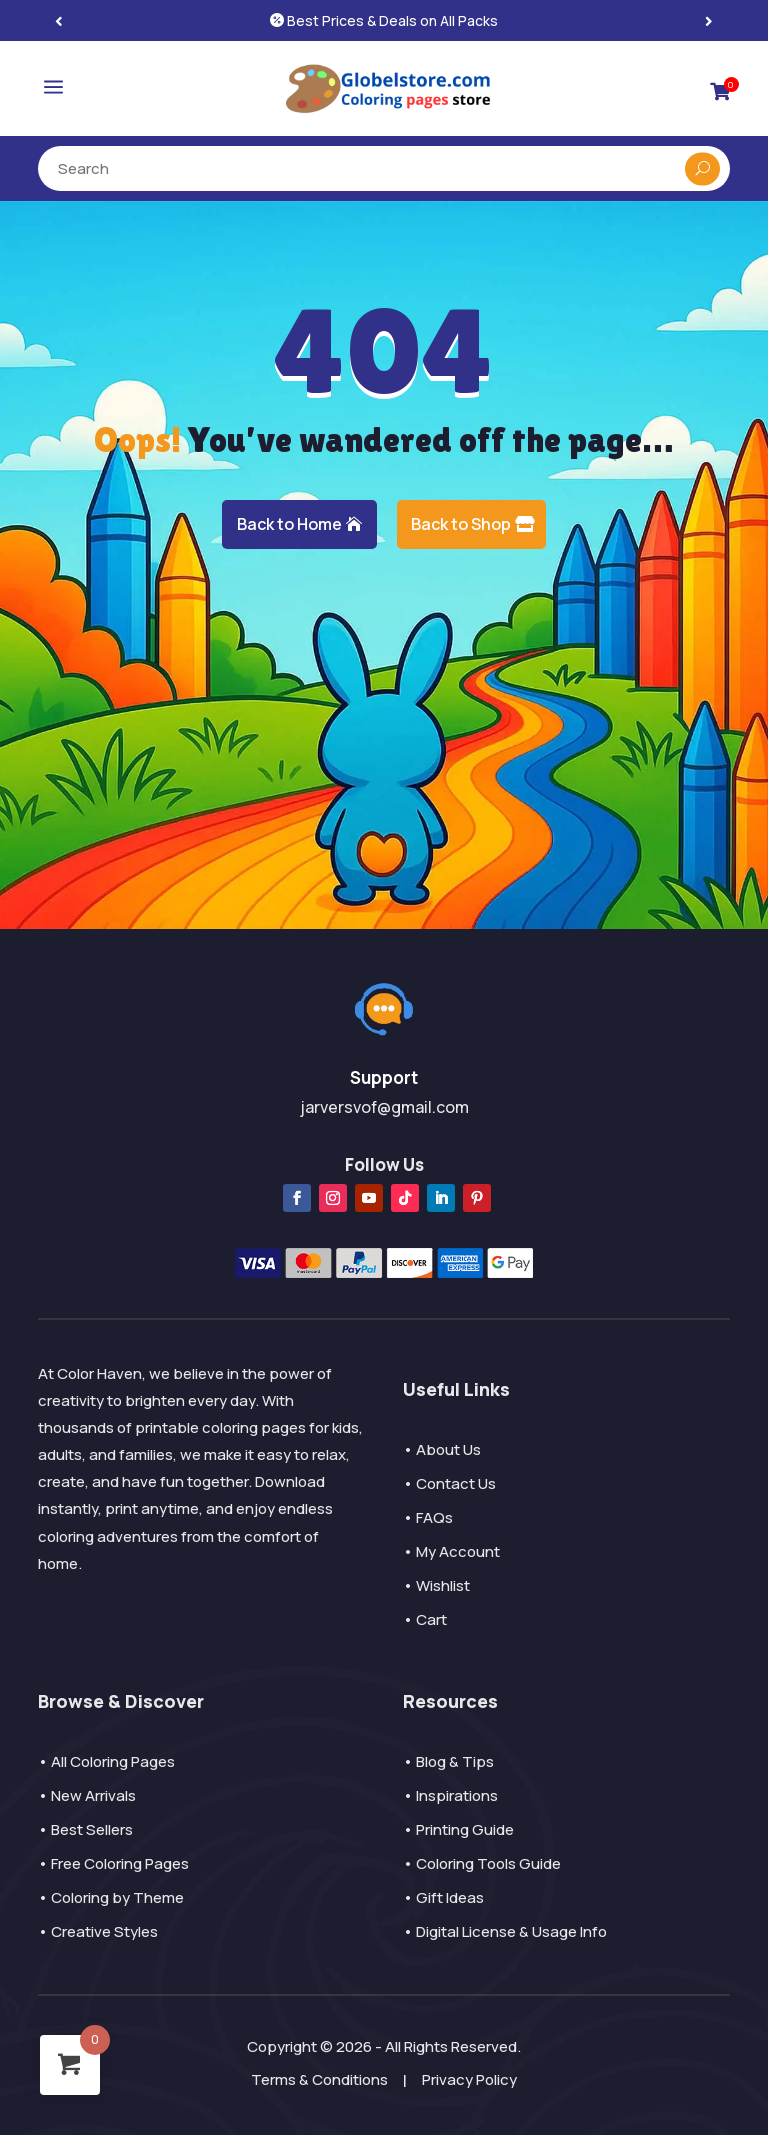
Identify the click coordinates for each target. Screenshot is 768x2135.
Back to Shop (461, 524)
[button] (709, 20)
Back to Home (289, 524)
